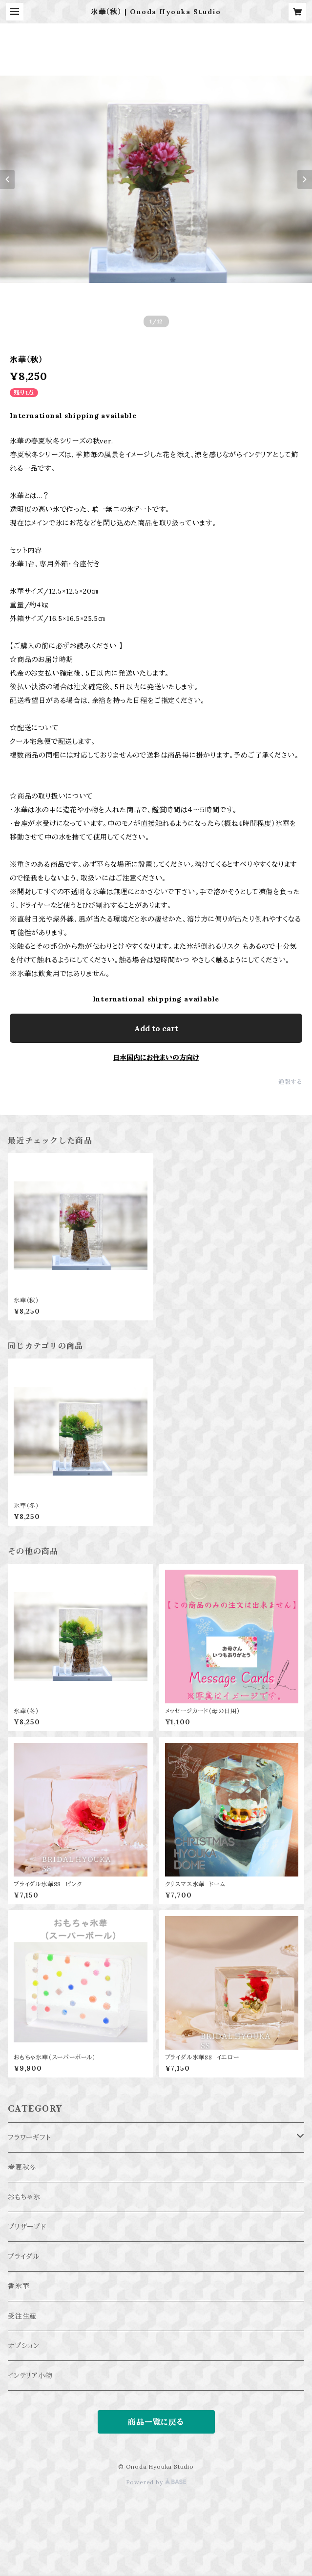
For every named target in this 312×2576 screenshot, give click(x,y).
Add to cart (156, 1028)
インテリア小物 (30, 2375)
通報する (290, 1081)
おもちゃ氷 (24, 2197)
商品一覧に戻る (156, 2422)
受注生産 (22, 2316)
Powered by (156, 2482)
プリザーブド (27, 2226)
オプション (24, 2345)
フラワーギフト (29, 2137)
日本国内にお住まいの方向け (156, 1057)
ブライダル (24, 2256)
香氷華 (18, 2286)
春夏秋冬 (22, 2167)
